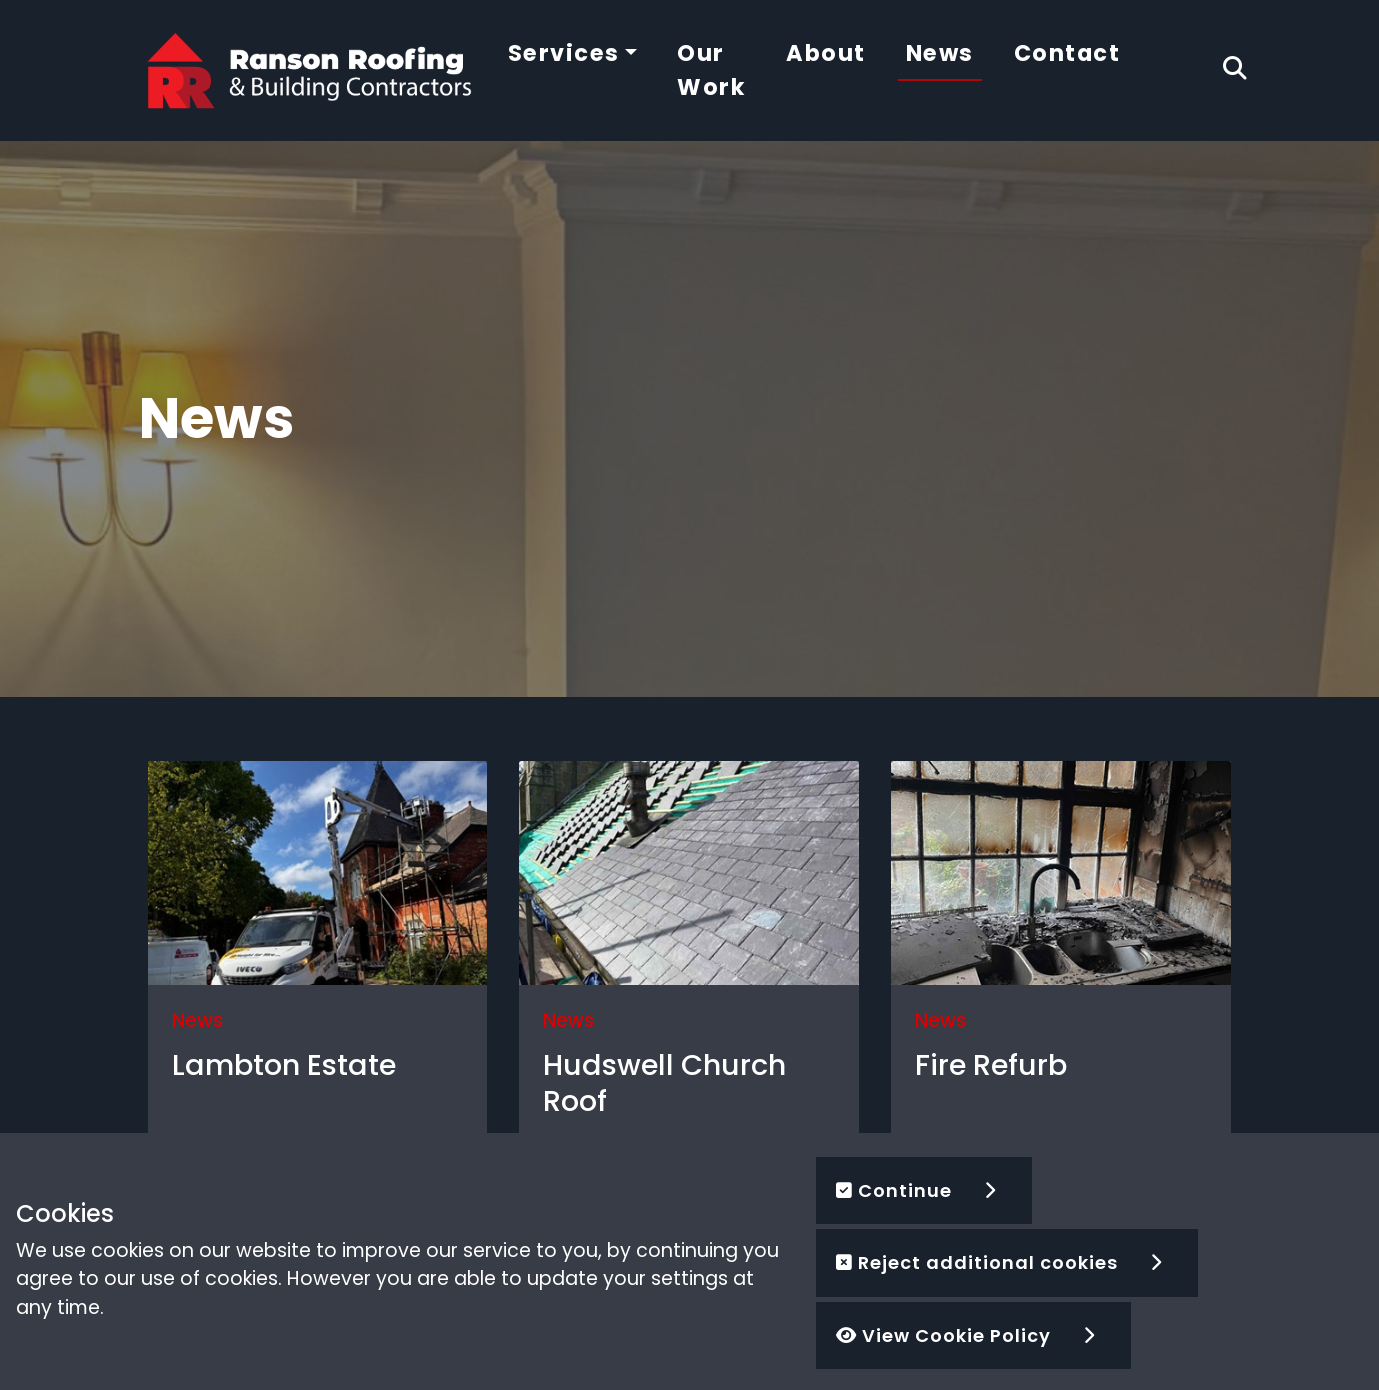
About (826, 53)
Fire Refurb (991, 1065)
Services (564, 53)
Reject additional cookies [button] (977, 1262)
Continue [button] (894, 1190)
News (940, 53)
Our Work (711, 70)
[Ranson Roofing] (310, 69)
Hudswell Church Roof (664, 1083)
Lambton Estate (284, 1065)
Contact (1067, 53)
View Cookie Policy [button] (943, 1335)
